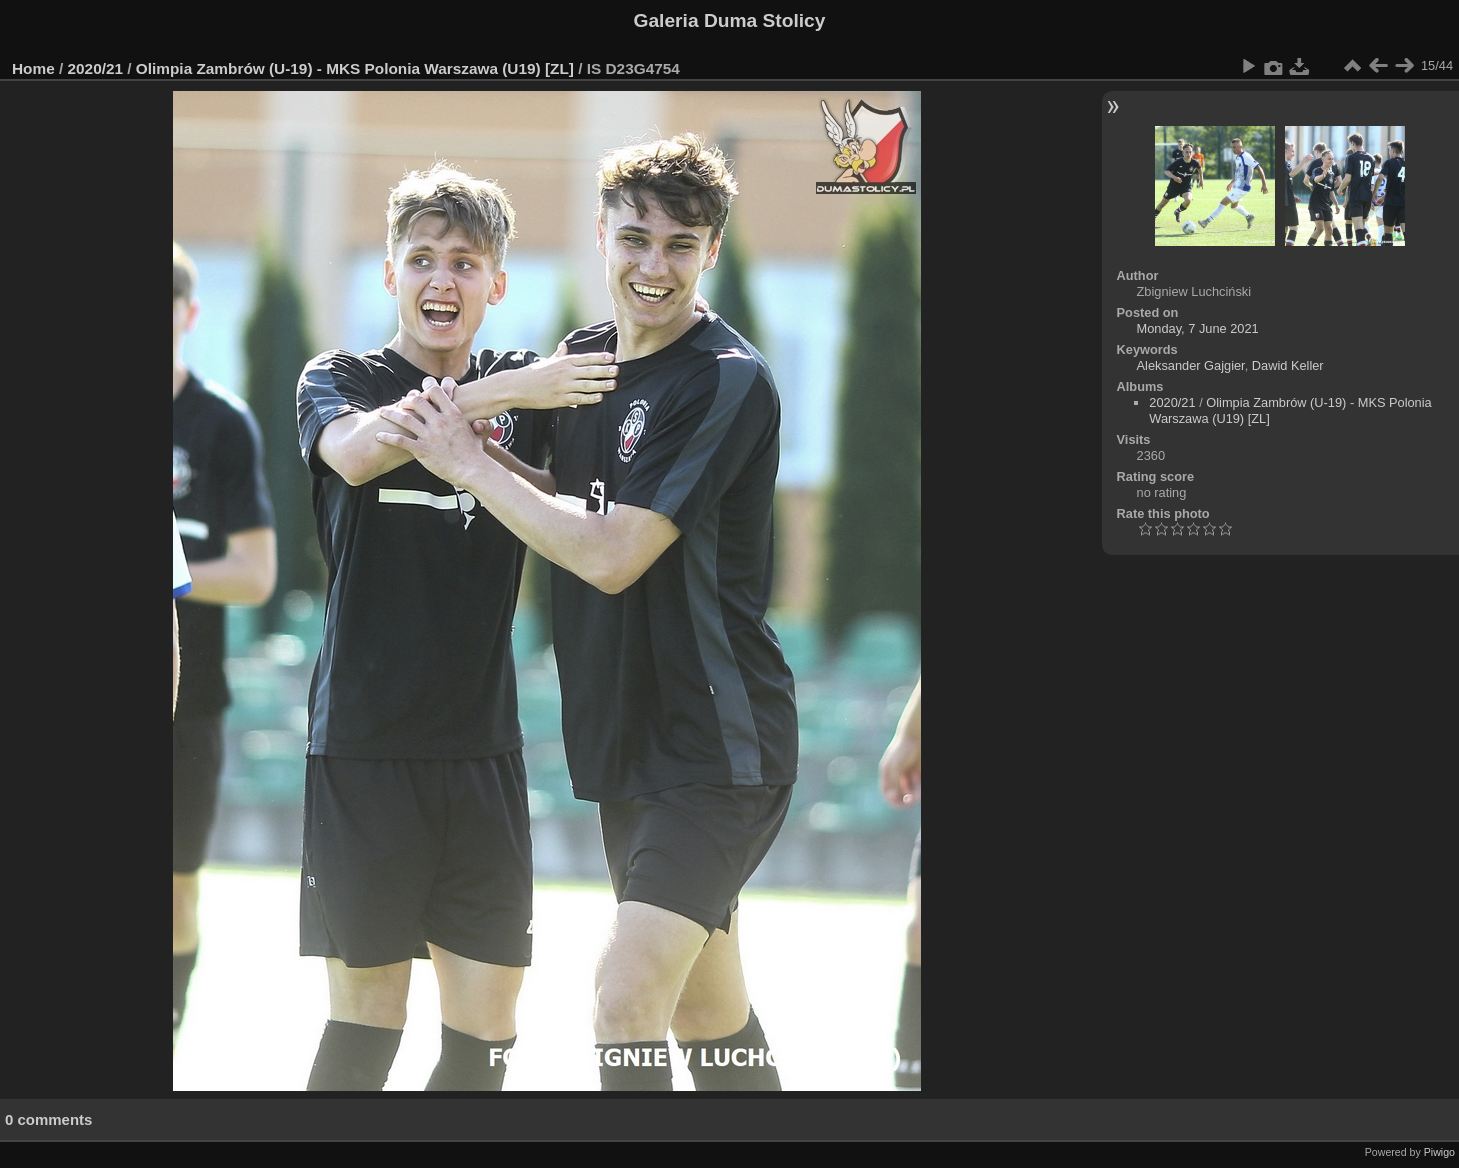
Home (33, 68)
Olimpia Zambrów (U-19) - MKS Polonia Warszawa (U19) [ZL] (355, 68)
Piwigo (1439, 1152)
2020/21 (96, 68)
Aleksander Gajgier (1191, 365)
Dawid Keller (1288, 365)
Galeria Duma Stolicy (730, 20)
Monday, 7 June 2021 (1198, 328)
